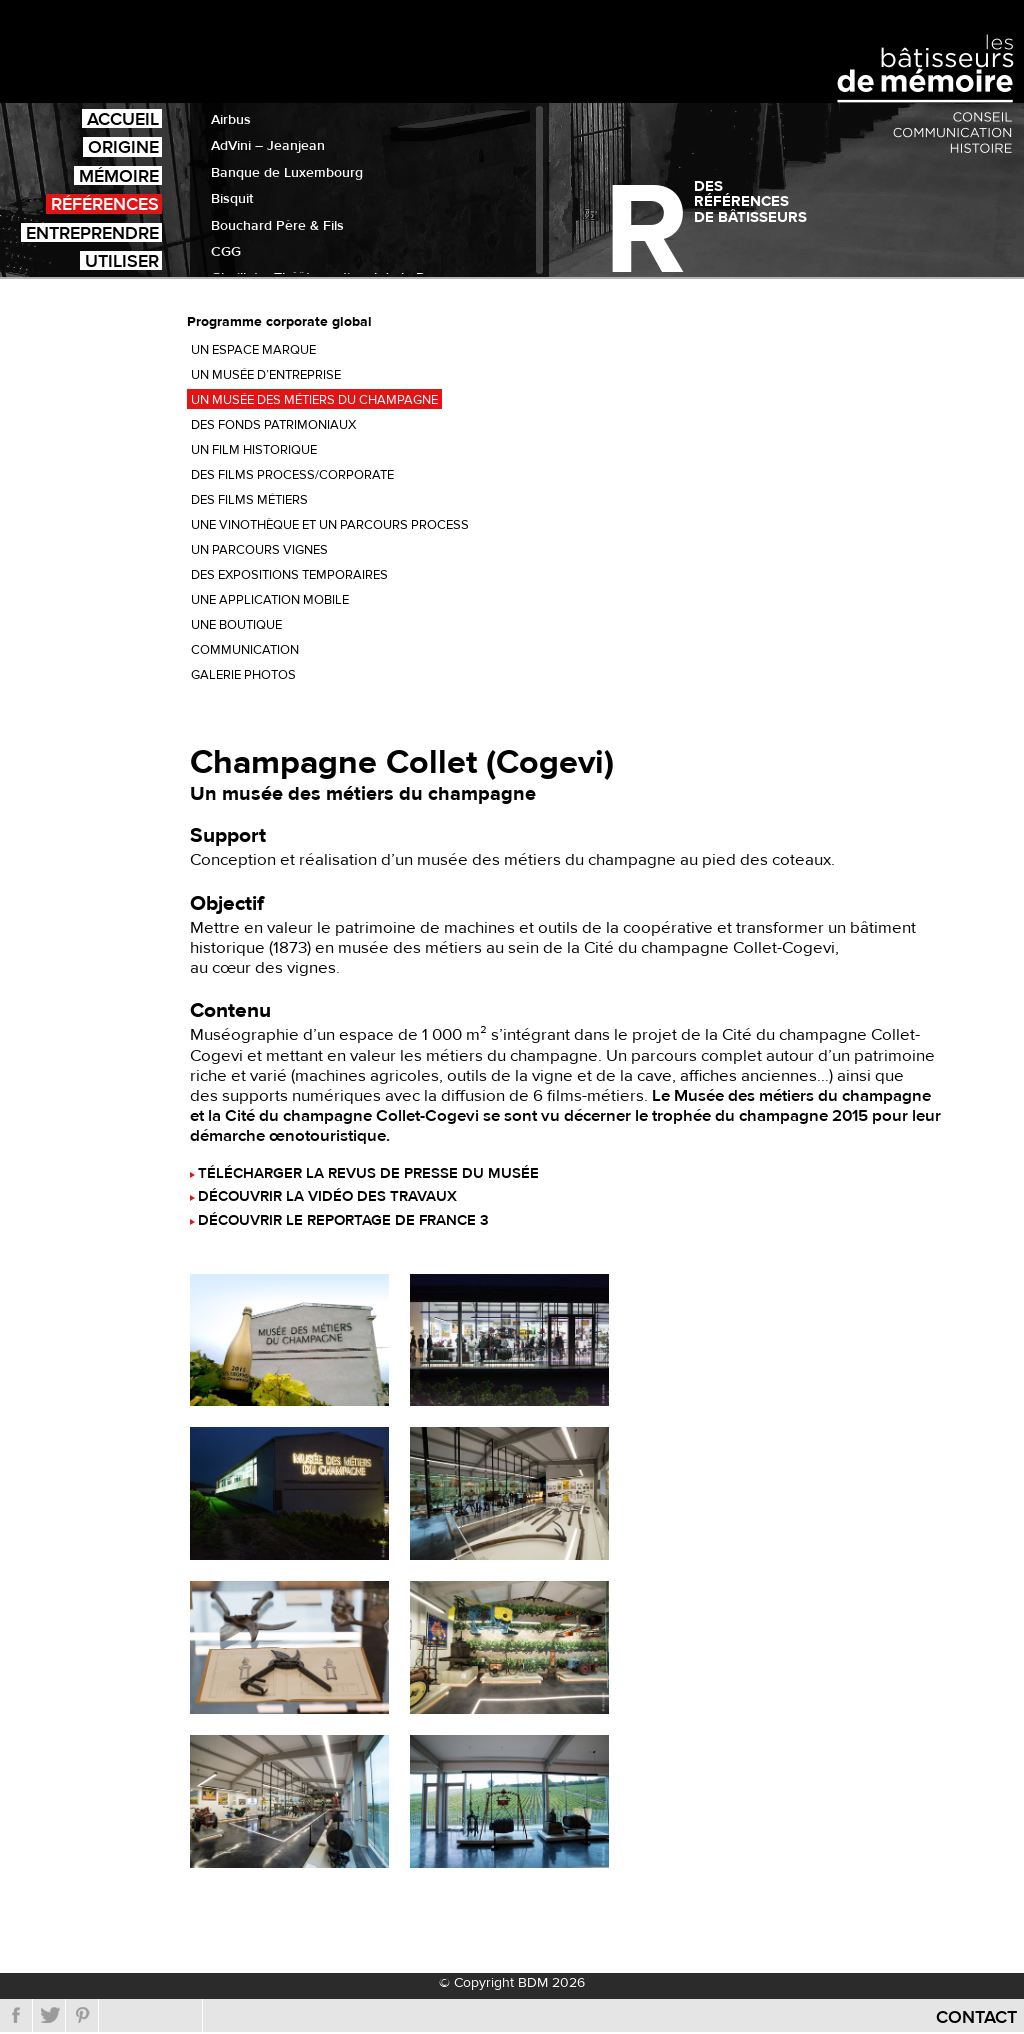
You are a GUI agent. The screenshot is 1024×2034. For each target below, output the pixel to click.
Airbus (231, 120)
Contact (976, 2017)
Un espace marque (253, 350)
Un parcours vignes (259, 550)
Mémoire (119, 175)
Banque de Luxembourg (287, 173)
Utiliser (122, 260)
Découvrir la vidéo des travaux (327, 1197)
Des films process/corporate (292, 475)
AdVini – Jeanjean (268, 146)
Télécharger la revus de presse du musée (368, 1174)
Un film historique (254, 450)
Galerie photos (243, 675)
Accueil (123, 118)
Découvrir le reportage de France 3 (343, 1221)
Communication (245, 650)
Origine (123, 146)
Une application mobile (270, 600)
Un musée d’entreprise (266, 375)
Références (105, 203)
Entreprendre (92, 232)
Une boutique (236, 625)
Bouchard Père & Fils (277, 226)
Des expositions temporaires (289, 575)
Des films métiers (249, 500)
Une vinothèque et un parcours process (330, 525)
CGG (226, 252)
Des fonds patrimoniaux (273, 425)
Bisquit (232, 199)
